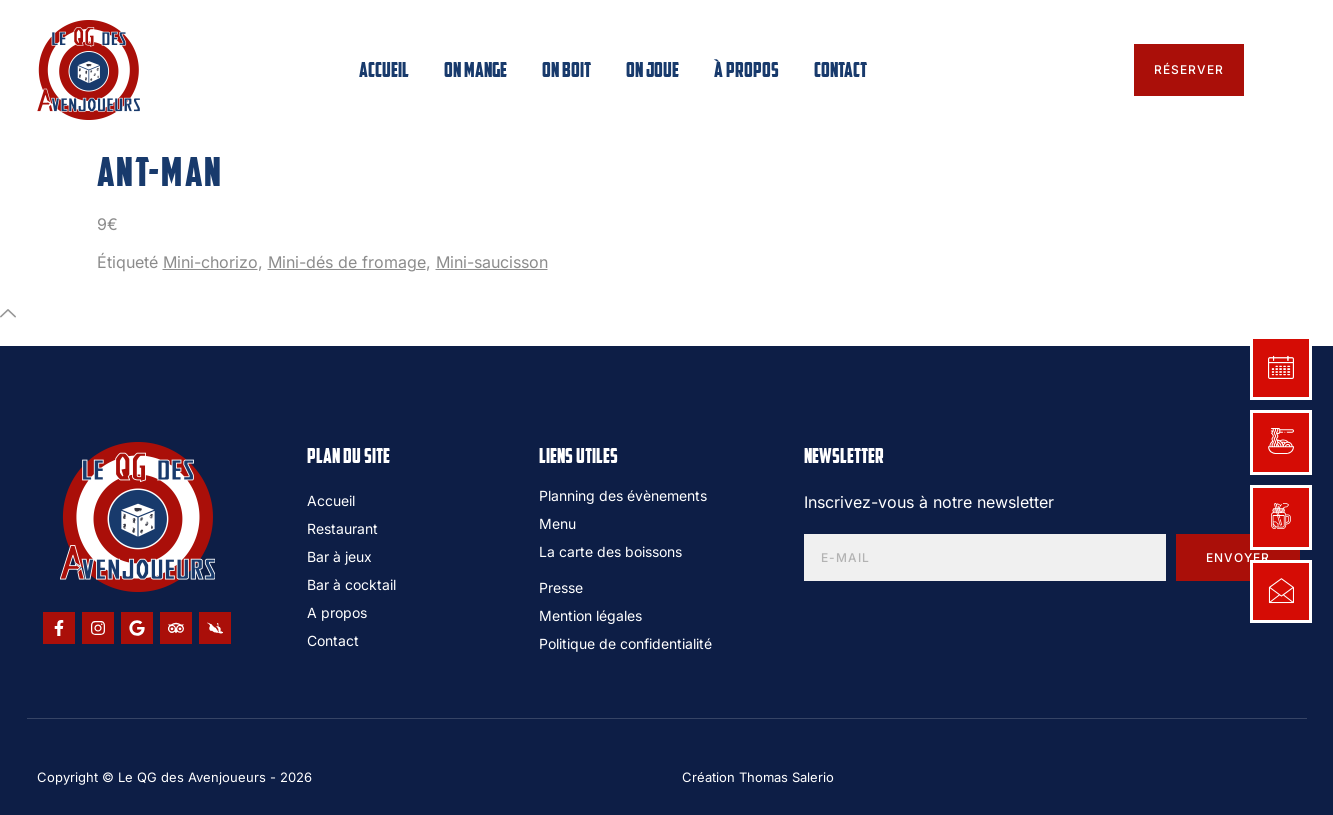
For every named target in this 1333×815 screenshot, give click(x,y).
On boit (566, 70)
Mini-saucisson (492, 262)
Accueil (384, 70)
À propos (746, 70)
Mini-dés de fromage (347, 262)
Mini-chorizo (210, 262)
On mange (475, 70)
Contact (840, 70)
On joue (652, 70)
